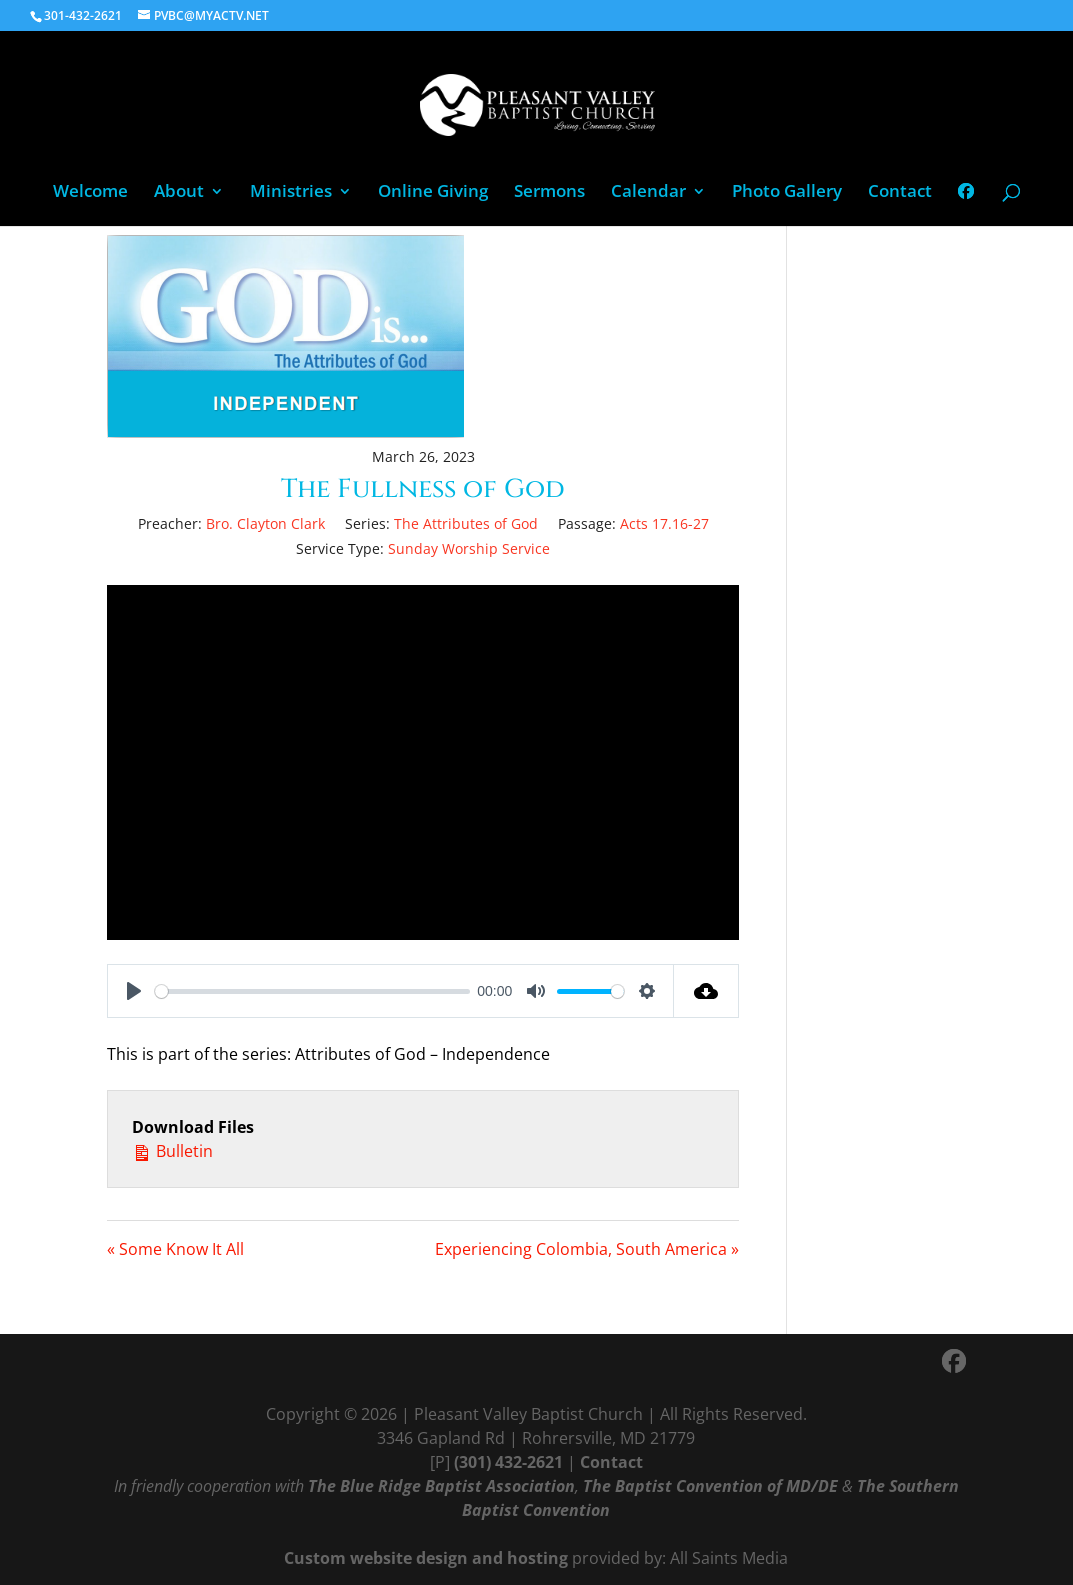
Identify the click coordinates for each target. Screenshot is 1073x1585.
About (179, 193)
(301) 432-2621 (508, 1462)
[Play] (134, 991)
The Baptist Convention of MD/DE (710, 1486)
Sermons (549, 193)
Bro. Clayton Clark (265, 523)
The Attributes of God (466, 523)
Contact (900, 193)
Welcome (90, 193)
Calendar (648, 193)
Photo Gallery (787, 193)
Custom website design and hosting (426, 1558)
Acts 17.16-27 (664, 523)
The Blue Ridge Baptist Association (441, 1486)
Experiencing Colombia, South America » (587, 1249)
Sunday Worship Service (469, 548)
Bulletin (172, 1150)
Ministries (291, 193)
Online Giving (433, 193)
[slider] (312, 991)
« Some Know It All (175, 1249)
